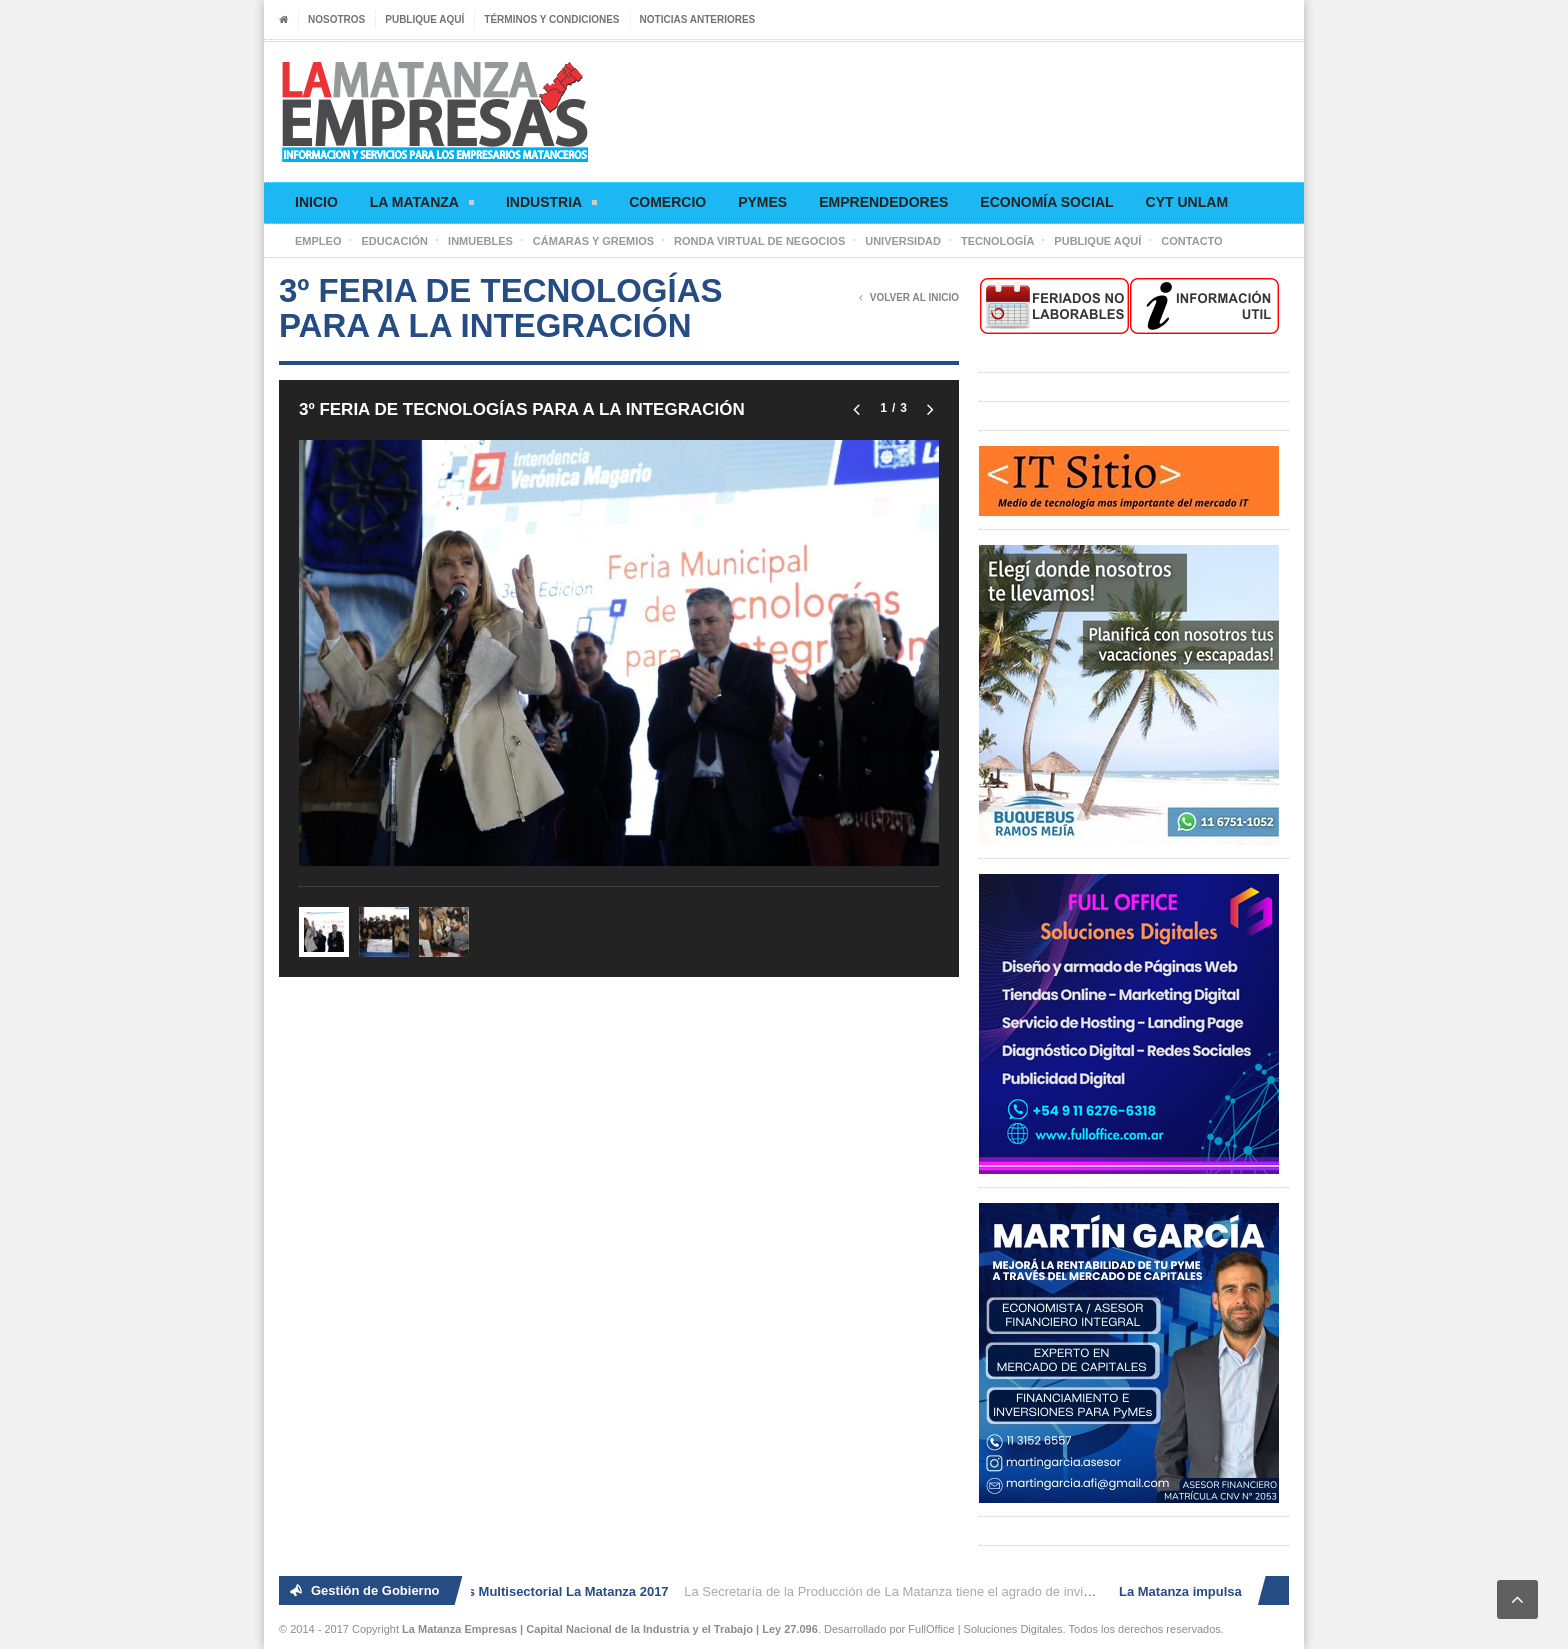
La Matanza (422, 205)
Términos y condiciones (551, 19)
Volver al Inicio (909, 298)
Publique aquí (424, 19)
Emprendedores (883, 202)
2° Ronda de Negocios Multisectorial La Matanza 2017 (506, 1591)
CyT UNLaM (1187, 202)
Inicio (316, 202)
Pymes (762, 202)
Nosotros (336, 19)
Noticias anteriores (698, 19)
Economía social (1046, 202)
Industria (551, 205)
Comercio (667, 202)
